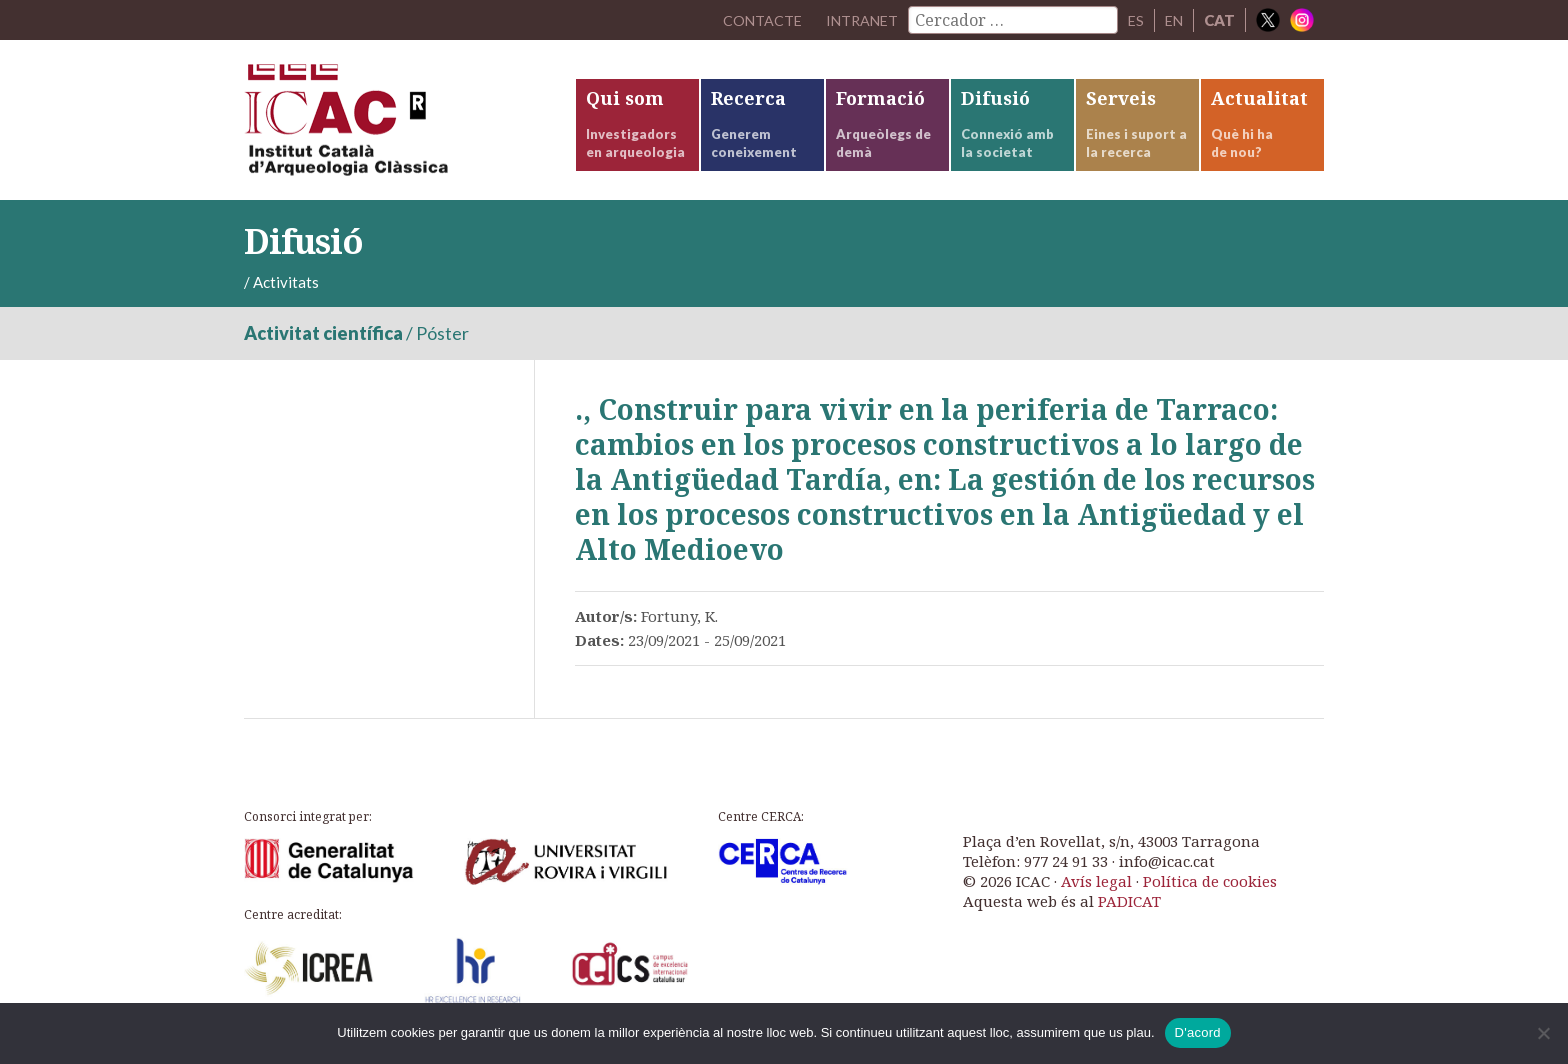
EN (1173, 20)
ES (1133, 20)
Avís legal (1096, 894)
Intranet (857, 20)
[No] (1543, 1033)
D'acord (1198, 1032)
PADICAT (1129, 914)
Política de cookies (1210, 894)
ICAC (394, 126)
